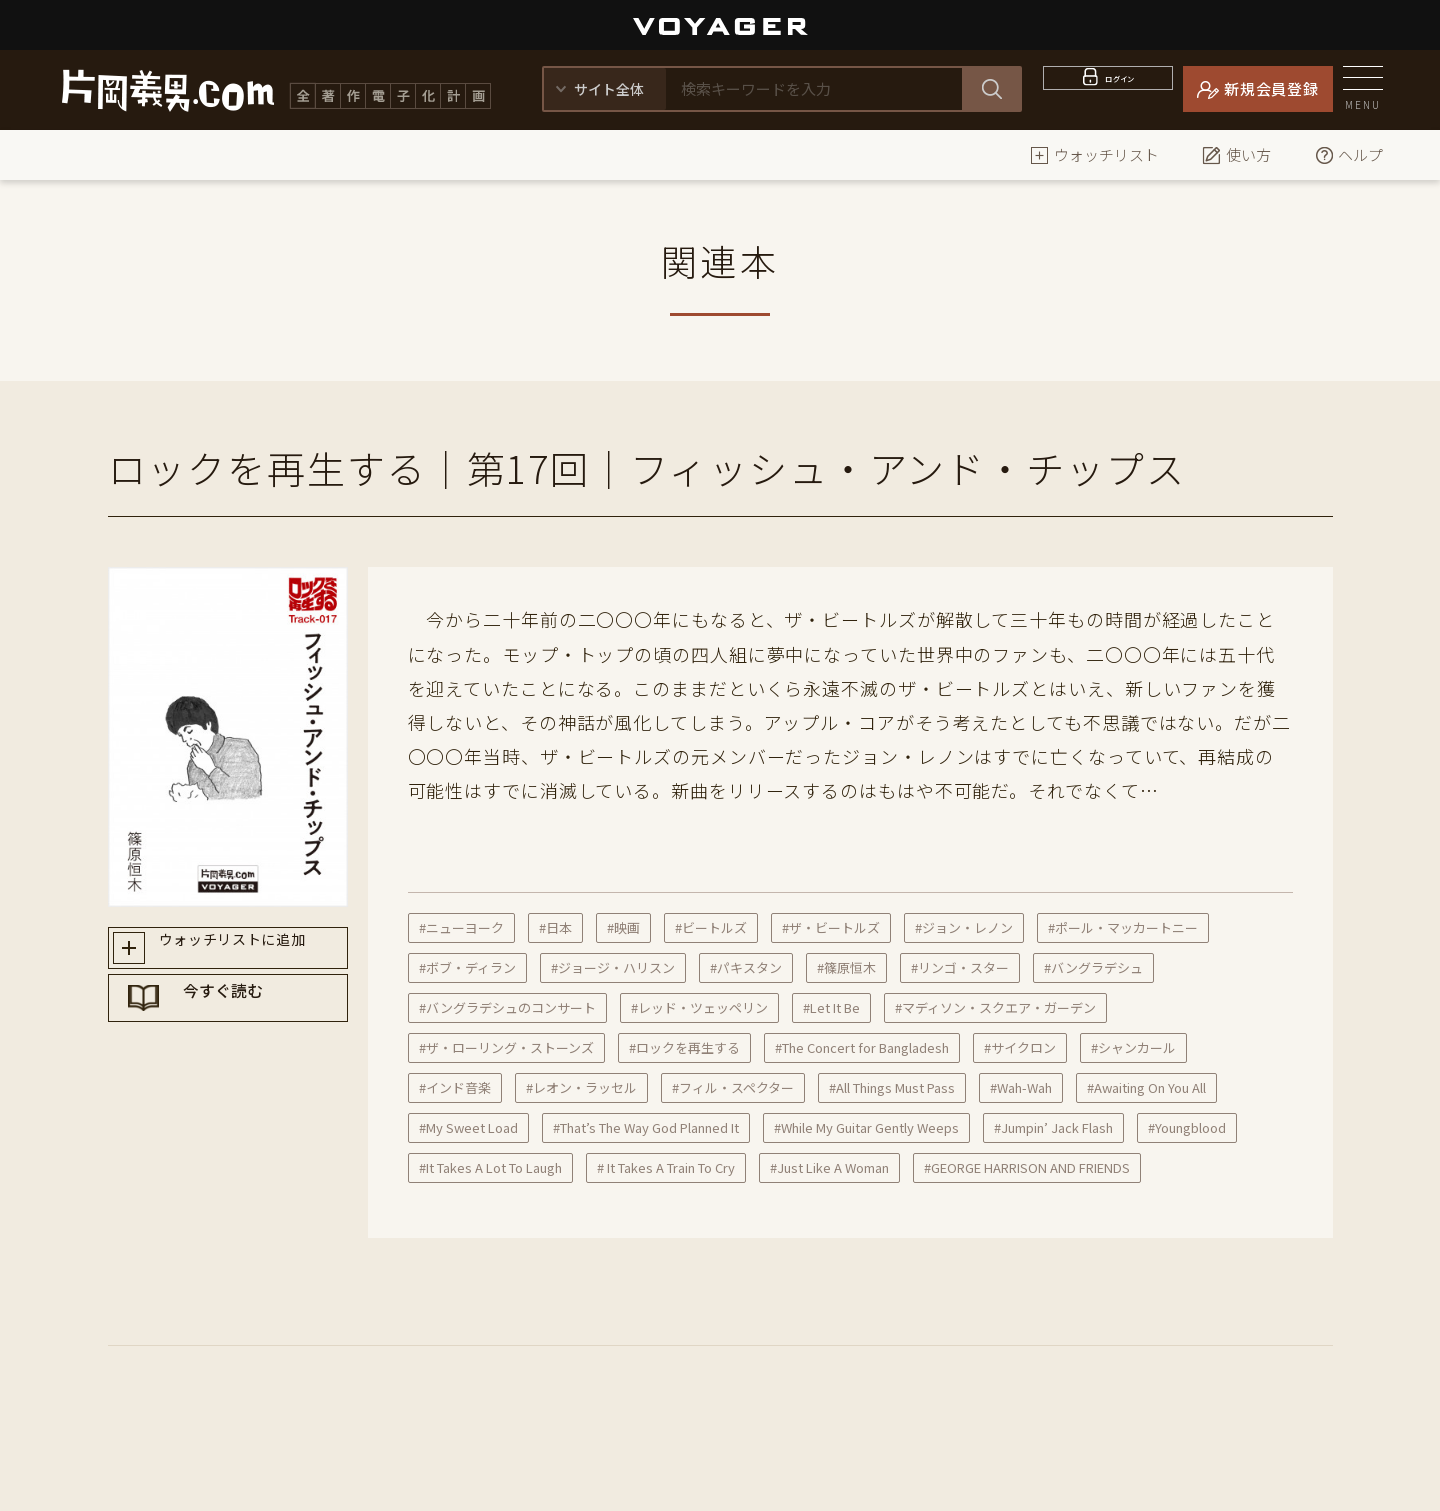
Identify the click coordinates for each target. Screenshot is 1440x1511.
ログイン (1120, 88)
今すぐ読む (247, 1023)
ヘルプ (1348, 154)
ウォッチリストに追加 (246, 952)
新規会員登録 (1271, 88)
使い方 (1236, 154)
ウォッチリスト (1094, 154)
